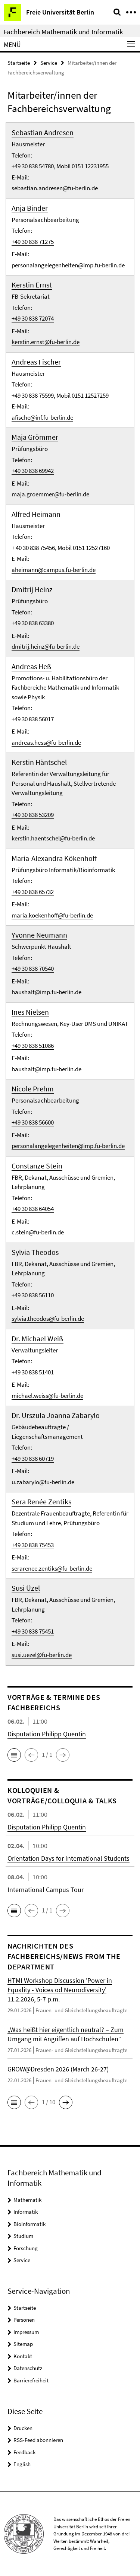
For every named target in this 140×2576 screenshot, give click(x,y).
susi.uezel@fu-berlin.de (42, 1655)
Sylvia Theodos (35, 1252)
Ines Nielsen (30, 1012)
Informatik (25, 2211)
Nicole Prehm (33, 1088)
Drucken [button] (22, 2428)
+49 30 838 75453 (33, 1545)
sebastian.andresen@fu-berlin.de (55, 188)
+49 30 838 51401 (33, 1372)
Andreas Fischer (36, 361)
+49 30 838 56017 (33, 719)
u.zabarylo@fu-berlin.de (43, 1482)
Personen (24, 2319)
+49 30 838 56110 (33, 1295)
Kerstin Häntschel (39, 762)
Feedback (24, 2452)
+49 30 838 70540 (33, 968)
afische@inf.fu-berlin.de (42, 417)
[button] (14, 1754)
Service (48, 62)
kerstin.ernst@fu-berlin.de (46, 342)
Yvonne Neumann (39, 934)
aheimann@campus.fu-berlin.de (54, 570)
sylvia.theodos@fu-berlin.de (48, 1318)
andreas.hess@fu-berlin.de (46, 742)
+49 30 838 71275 (33, 242)
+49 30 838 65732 (33, 892)
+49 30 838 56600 (33, 1122)
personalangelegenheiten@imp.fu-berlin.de (68, 265)
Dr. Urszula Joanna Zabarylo (56, 1415)
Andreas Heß (32, 666)
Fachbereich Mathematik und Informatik (63, 31)
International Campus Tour (45, 1889)
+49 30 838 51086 (33, 1045)
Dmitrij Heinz (32, 589)
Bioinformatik (29, 2223)
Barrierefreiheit (31, 2380)
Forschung (25, 2248)
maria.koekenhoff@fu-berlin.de (52, 915)
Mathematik (27, 2199)
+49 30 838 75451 (33, 1631)
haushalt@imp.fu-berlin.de (46, 992)
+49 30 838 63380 (33, 623)
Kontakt (22, 2356)
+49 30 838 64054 (33, 1209)
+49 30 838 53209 (33, 815)
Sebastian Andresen (43, 132)
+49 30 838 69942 (33, 471)
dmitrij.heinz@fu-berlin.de (46, 646)
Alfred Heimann (36, 514)
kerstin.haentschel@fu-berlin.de (53, 838)
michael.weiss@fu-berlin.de (47, 1396)
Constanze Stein (37, 1165)
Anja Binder (30, 208)
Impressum (26, 2331)
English (22, 2464)
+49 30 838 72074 (33, 318)
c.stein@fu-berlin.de (38, 1232)
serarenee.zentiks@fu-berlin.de (52, 1568)
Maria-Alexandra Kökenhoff (54, 858)
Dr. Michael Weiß (37, 1338)
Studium (23, 2235)
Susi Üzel (26, 1588)
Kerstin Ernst (32, 284)
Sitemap (23, 2343)
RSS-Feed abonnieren (38, 2439)
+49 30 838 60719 (33, 1458)
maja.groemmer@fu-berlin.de (50, 494)
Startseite (18, 62)
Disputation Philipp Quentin (46, 1734)
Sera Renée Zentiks (41, 1501)
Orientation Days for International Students (68, 1858)
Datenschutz (27, 2368)
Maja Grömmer (35, 437)
